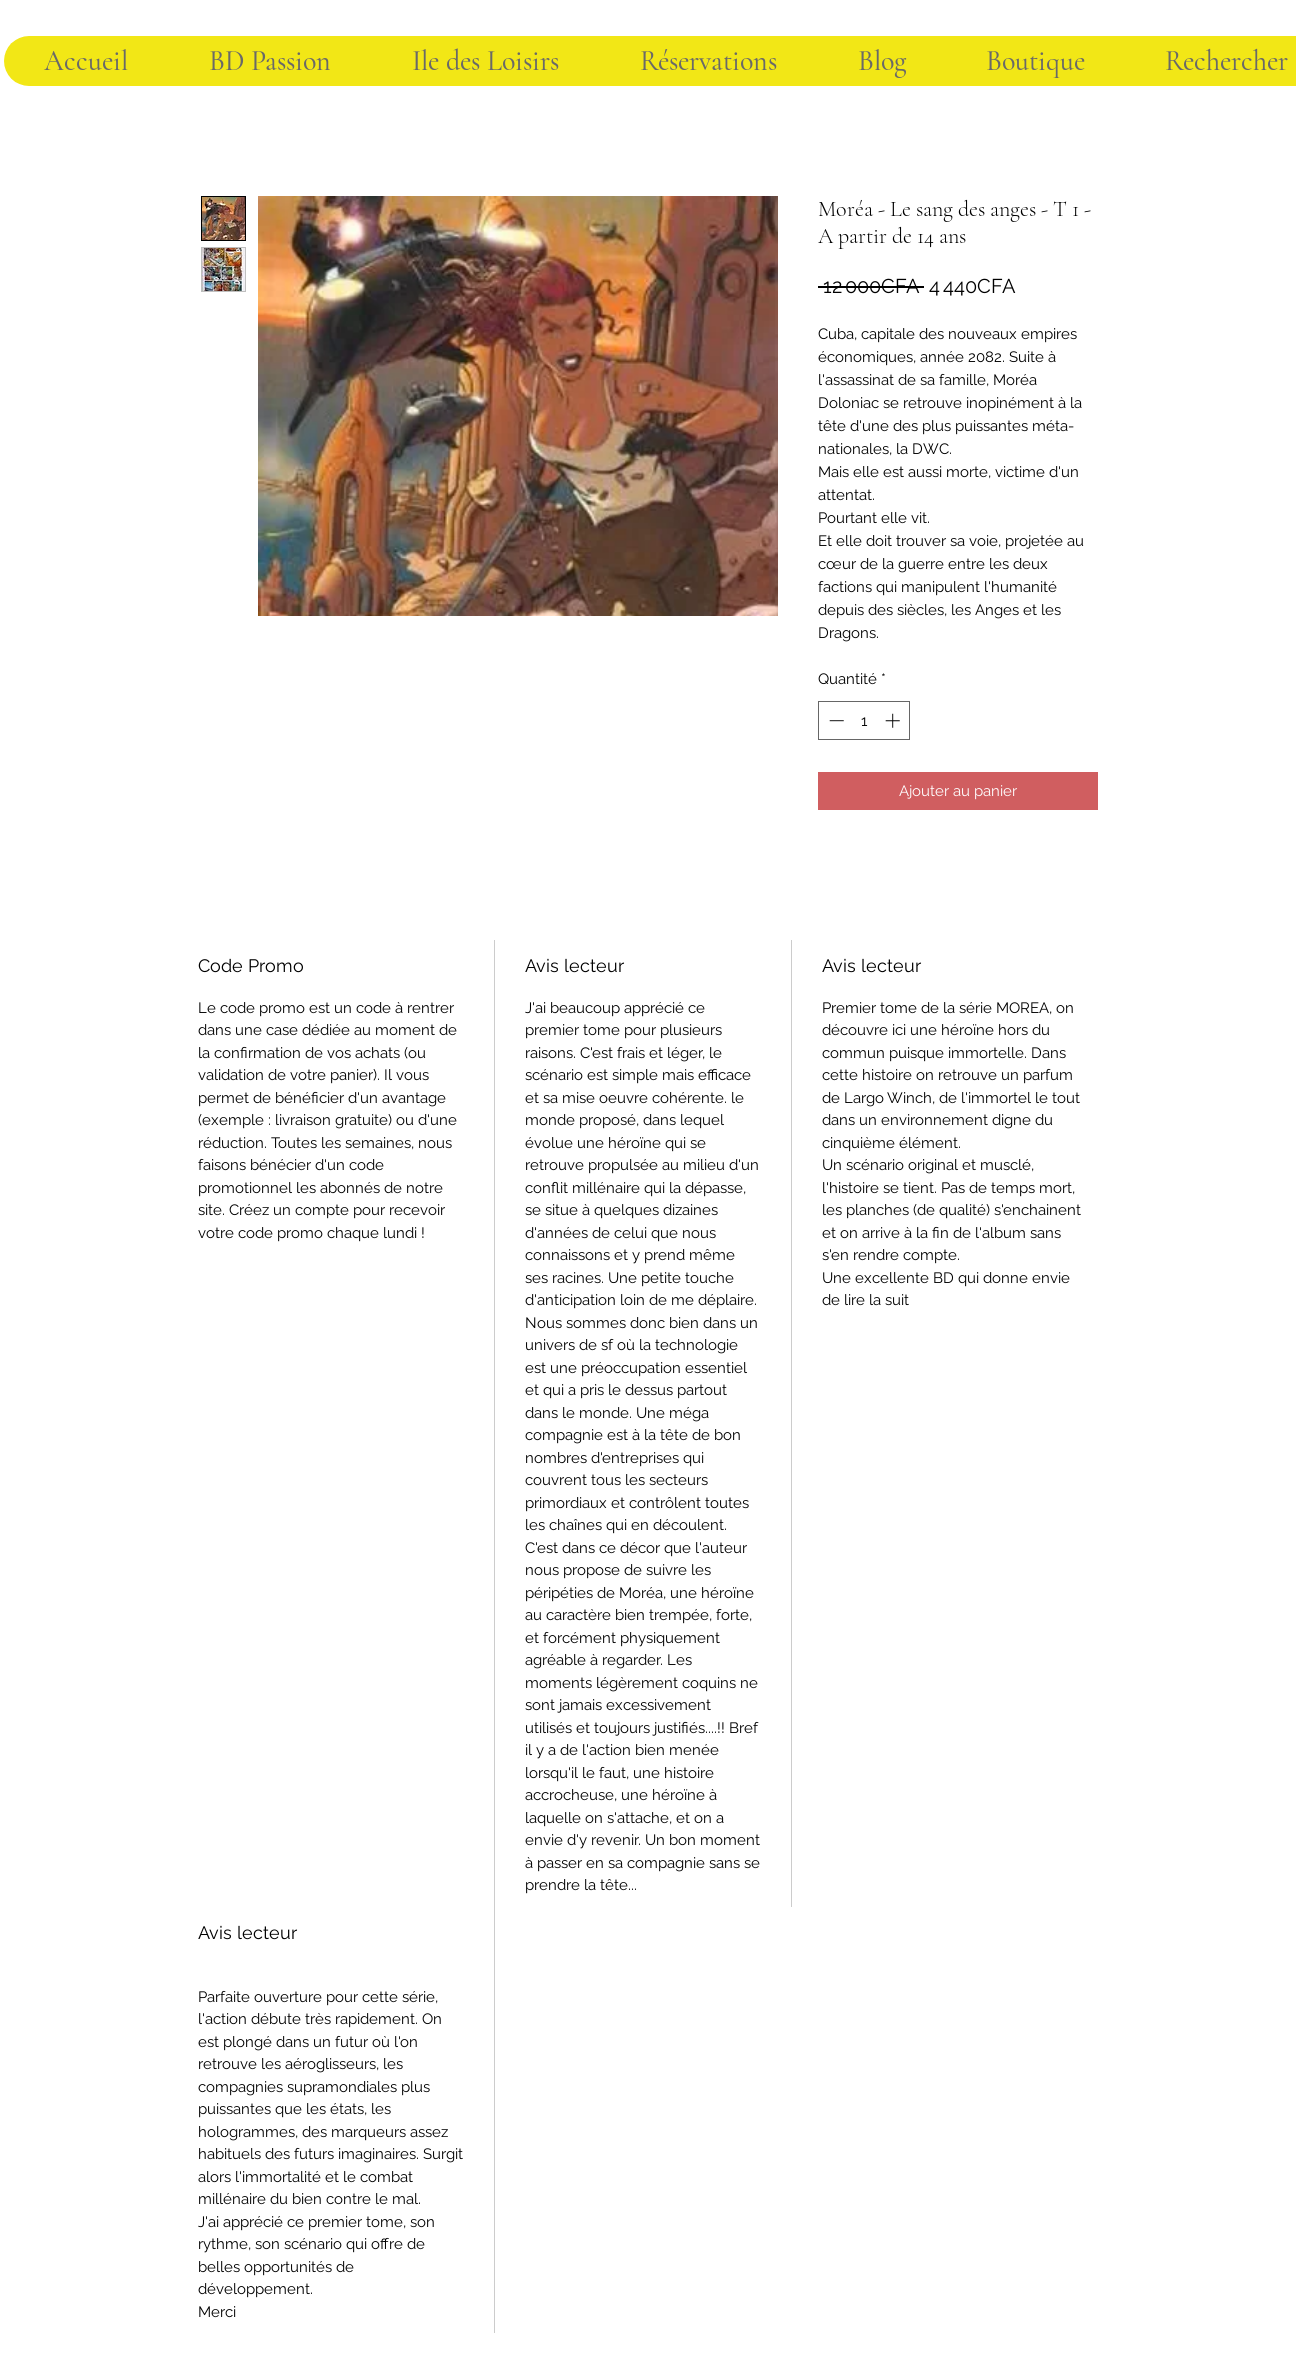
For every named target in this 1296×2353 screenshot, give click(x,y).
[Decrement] (834, 720)
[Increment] (894, 720)
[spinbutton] (864, 720)
